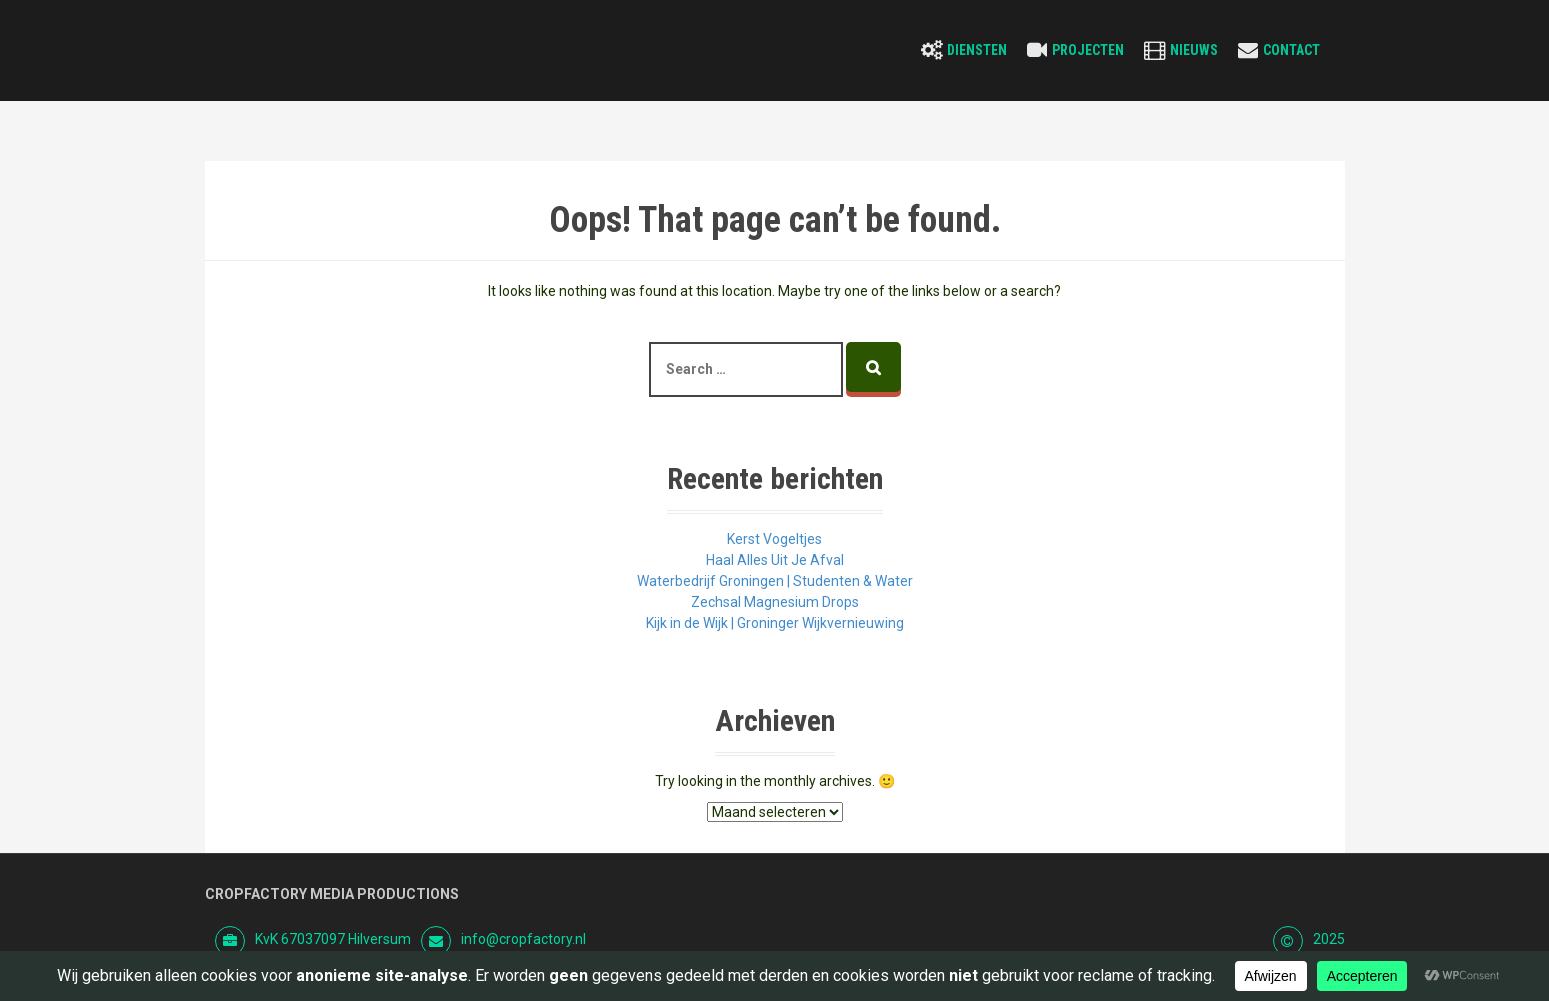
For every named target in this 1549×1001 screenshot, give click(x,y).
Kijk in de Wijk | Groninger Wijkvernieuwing (775, 623)
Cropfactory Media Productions (332, 894)
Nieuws (1194, 50)
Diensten (977, 50)
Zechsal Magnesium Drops (775, 602)
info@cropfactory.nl (523, 939)
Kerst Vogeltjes (774, 539)
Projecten (1088, 50)
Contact (1291, 50)
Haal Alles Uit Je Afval (775, 560)
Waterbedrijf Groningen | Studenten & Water (775, 581)
